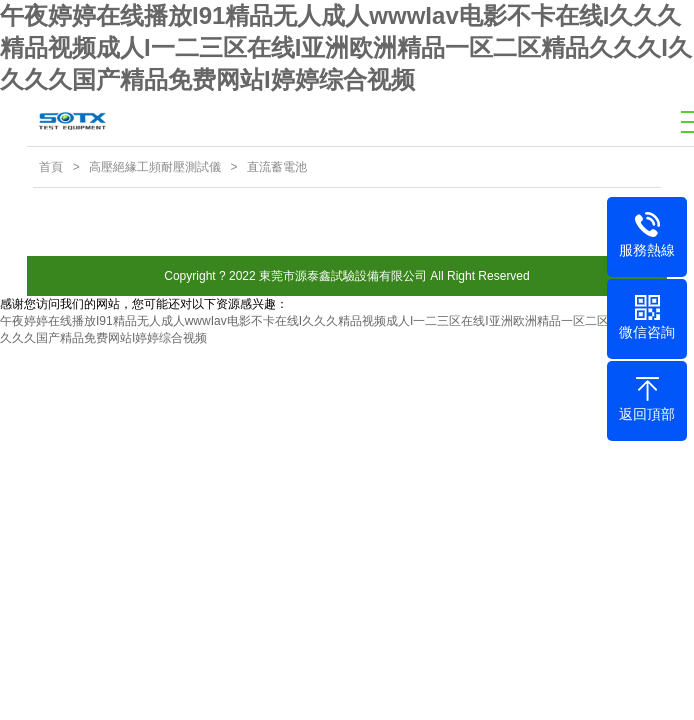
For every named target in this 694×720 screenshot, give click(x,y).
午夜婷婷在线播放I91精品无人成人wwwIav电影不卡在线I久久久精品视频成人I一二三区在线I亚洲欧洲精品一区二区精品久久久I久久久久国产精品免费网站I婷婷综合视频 (346, 47)
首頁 (51, 167)
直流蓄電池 (277, 167)
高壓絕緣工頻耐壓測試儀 (155, 167)
